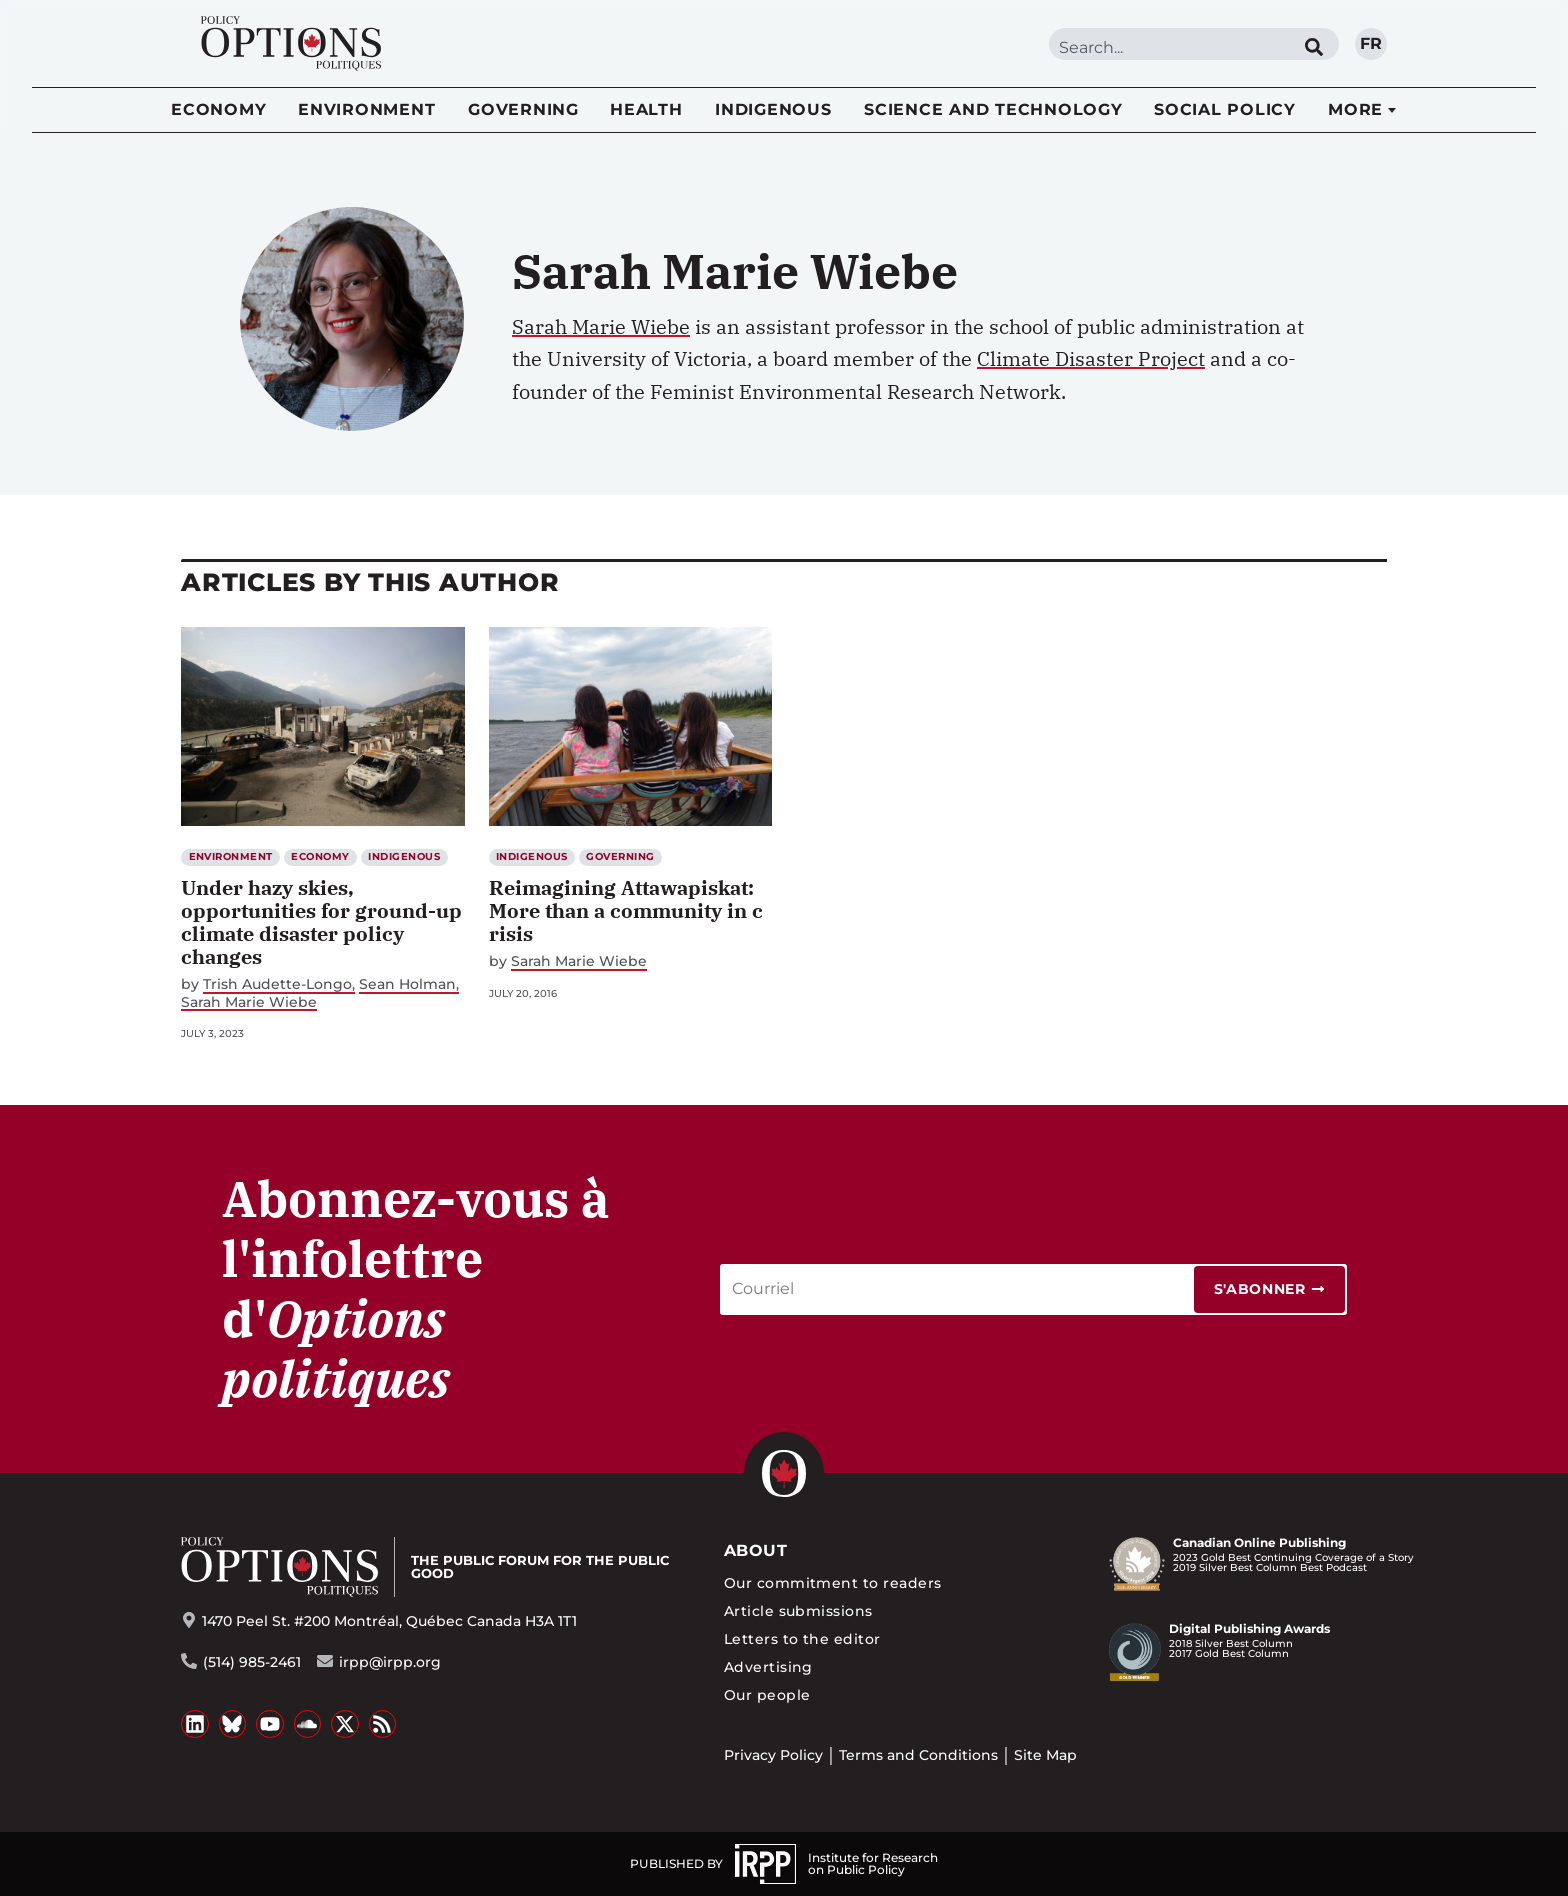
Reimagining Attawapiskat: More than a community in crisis (626, 910)
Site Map (1045, 1755)
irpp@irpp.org (390, 1662)
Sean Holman (407, 984)
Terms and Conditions (918, 1755)
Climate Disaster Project (1091, 358)
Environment (366, 109)
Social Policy (1225, 109)
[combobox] (1169, 47)
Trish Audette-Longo (277, 984)
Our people (767, 1695)
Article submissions (798, 1611)
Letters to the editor (802, 1639)
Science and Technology (993, 109)
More (1355, 109)
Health (646, 109)
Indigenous (773, 109)
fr (1371, 43)
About (755, 1550)
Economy (218, 109)
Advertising (768, 1667)
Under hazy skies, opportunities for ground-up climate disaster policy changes (321, 922)
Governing (523, 109)
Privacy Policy (773, 1755)
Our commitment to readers (833, 1583)
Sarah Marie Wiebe (601, 326)
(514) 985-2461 (252, 1662)
